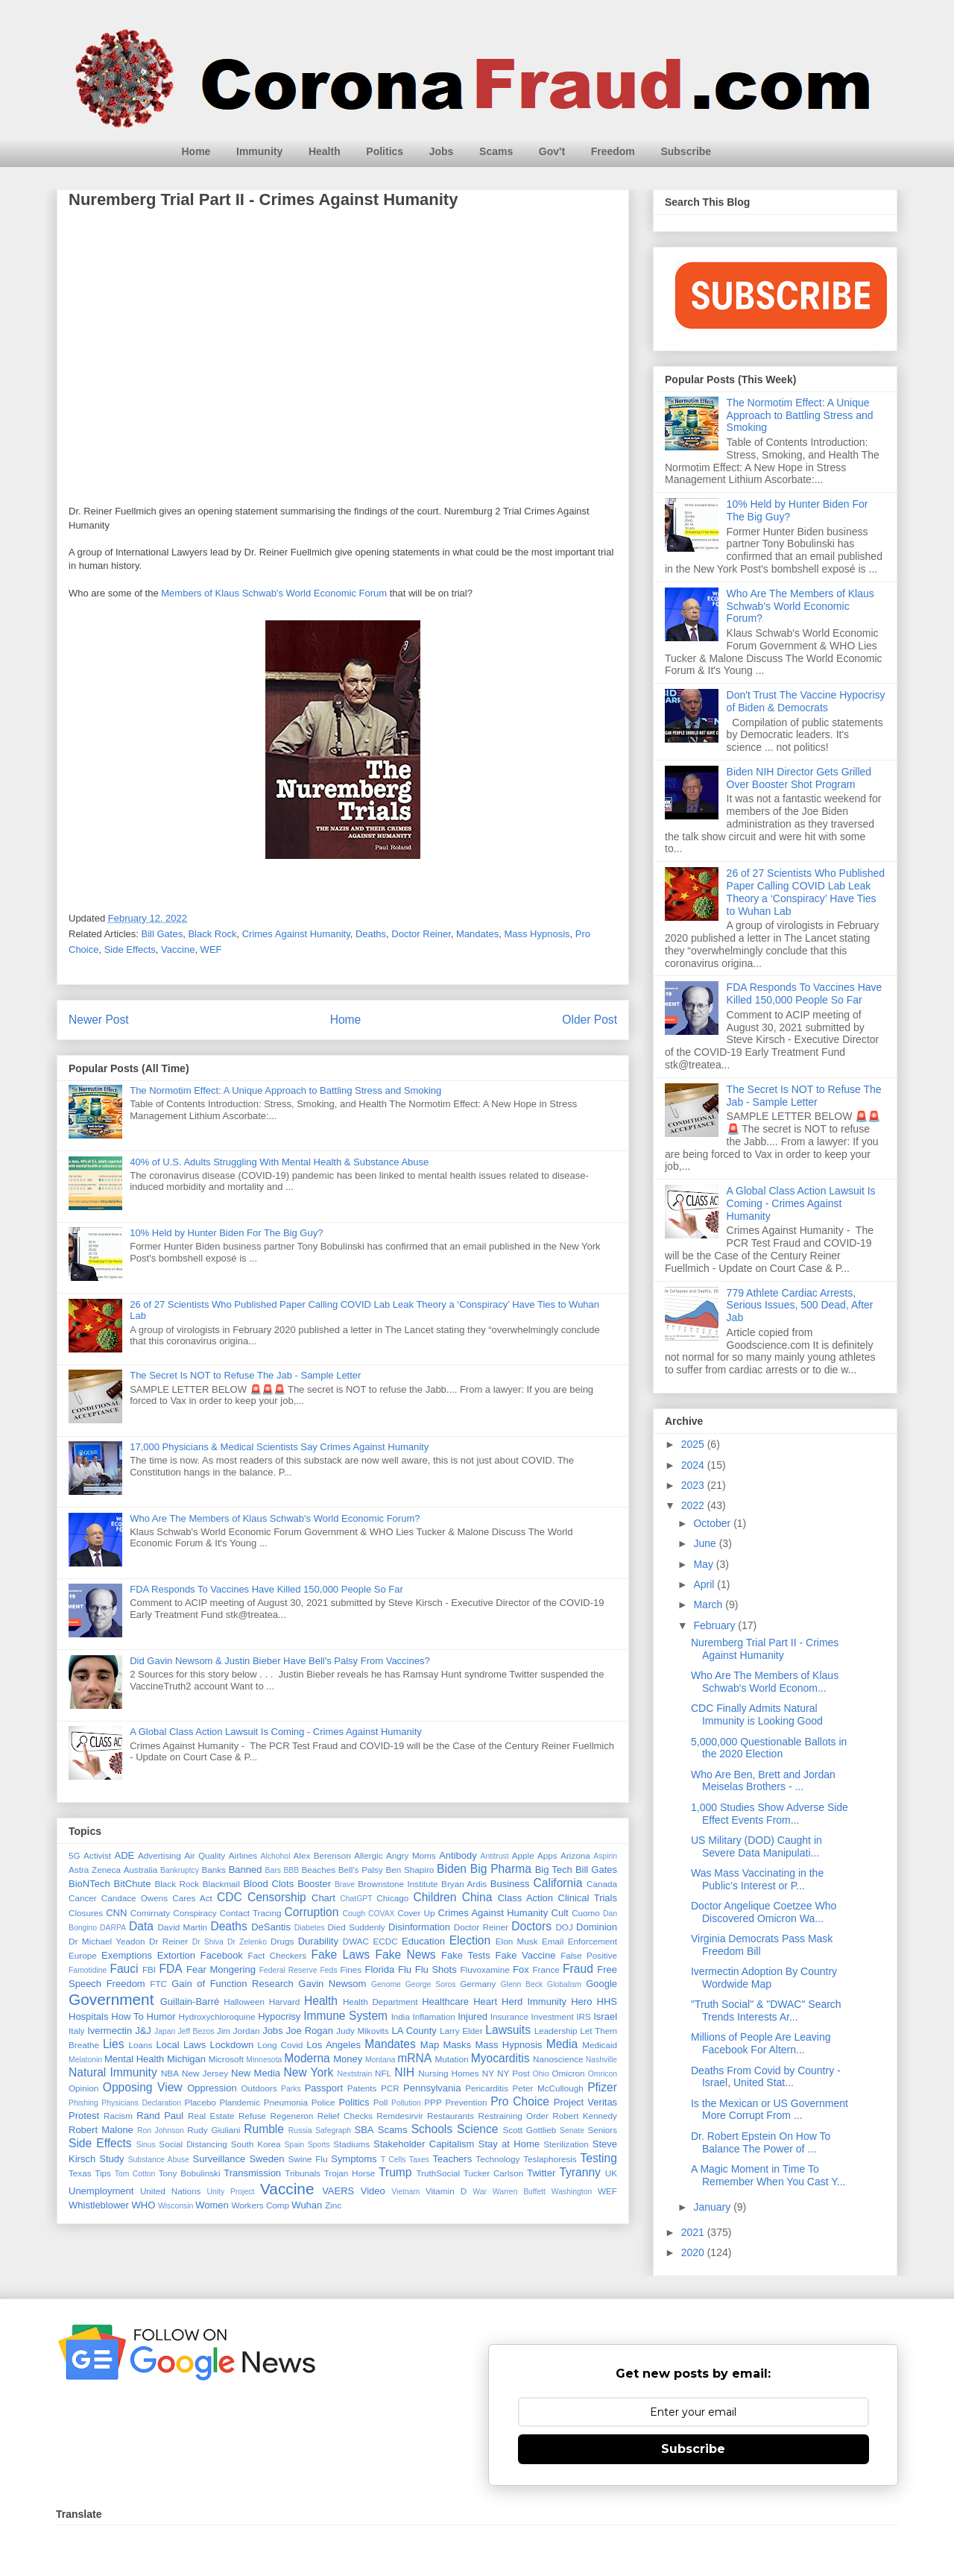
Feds (328, 1970)
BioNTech (89, 1883)
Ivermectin (109, 2030)
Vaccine (178, 949)
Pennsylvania (432, 2088)
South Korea (256, 2144)
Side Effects (130, 949)
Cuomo (586, 1913)
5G (74, 1855)
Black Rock (212, 933)
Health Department (380, 2001)
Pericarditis (486, 2088)
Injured (472, 2016)
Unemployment (101, 2190)
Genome (386, 1984)
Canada (602, 1884)
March (709, 1604)
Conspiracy (194, 1913)
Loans (141, 2045)
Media (562, 2044)
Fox (521, 1969)
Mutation (452, 2059)
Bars (273, 1870)
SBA (364, 2129)
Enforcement (592, 1941)
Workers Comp (260, 2205)
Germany (478, 1983)
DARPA (113, 1928)
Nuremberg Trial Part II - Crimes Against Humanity (764, 1649)
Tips (103, 2173)
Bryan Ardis (464, 1884)
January (713, 2207)
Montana (380, 2060)
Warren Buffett (519, 2192)
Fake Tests (465, 1955)
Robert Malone (101, 2129)
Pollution (406, 2103)
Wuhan (306, 2205)
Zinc (333, 2205)
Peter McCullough (548, 2088)
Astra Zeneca (95, 1869)
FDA (170, 1968)
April (705, 1584)
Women (212, 2205)
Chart (323, 1897)
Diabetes (309, 1928)
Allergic (368, 1855)
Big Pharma (500, 1868)
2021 (694, 2232)
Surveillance (218, 2158)
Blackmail (221, 1884)
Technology (497, 2159)
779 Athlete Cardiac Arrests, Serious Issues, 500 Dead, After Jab (800, 1305)
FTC (158, 1983)
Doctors (531, 1926)
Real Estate (211, 2115)
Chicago (392, 1898)
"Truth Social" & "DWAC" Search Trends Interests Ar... (766, 2010)
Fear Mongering (221, 1969)
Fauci (124, 1968)
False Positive (588, 1955)
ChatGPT (356, 1899)
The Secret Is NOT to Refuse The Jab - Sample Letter (245, 1375)
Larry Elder (461, 2030)
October (713, 1523)
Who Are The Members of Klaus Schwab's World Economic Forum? (275, 1518)
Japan (164, 2031)
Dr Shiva (208, 1942)
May (704, 1564)
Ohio (541, 2074)
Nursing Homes (448, 2073)
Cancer (83, 1898)
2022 (694, 1505)
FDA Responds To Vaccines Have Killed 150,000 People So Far (266, 1589)
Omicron (568, 2073)
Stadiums (351, 2144)
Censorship (276, 1897)
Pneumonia (286, 2102)
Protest (84, 2115)
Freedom (613, 151)
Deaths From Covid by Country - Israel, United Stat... (766, 2077)
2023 (694, 1485)
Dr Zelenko (247, 1942)
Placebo (199, 2102)
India (400, 2016)
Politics (384, 151)
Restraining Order (513, 2115)
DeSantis (271, 1927)
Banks (213, 1869)
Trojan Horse (350, 2173)
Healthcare (445, 2001)
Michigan (186, 2059)
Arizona (575, 1855)
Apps (547, 1855)
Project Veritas (585, 2102)
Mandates (477, 933)
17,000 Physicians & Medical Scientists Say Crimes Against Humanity (279, 1446)
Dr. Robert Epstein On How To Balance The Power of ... (760, 2142)
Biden (452, 1868)
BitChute (132, 1883)
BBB (291, 1870)
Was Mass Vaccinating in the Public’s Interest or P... (757, 1879)
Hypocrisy (279, 2016)
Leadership (556, 2030)
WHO (144, 2205)
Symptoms (353, 2158)
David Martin (182, 1927)
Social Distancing (193, 2144)
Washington (572, 2192)
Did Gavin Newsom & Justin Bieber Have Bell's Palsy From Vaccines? (280, 1660)
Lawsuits (508, 2030)
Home (196, 151)
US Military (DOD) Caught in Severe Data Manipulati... (756, 1846)
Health (325, 151)
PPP (432, 2102)
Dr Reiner (168, 1941)
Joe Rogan (309, 2030)
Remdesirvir (399, 2115)
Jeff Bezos (196, 2031)
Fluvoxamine (484, 1969)
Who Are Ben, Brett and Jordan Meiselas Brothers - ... (763, 1781)
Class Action (525, 1897)
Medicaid (599, 2045)
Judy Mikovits (362, 2030)
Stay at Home (509, 2144)
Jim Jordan (238, 2030)
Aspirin (605, 1856)
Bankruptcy (179, 1870)
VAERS (338, 2190)
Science (477, 2129)
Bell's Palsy (360, 1869)
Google (601, 1983)
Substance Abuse (158, 2159)
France (545, 1969)
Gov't (552, 151)
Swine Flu (308, 2159)
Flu (404, 1969)
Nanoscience (558, 2059)
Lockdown (232, 2044)
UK (611, 2173)
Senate (572, 2130)
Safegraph (333, 2130)
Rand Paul (159, 2115)
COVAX (381, 1913)
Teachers (452, 2158)
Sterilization (565, 2144)
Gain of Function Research (232, 1983)
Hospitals (88, 2016)
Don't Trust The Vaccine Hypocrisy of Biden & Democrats (806, 701)
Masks (457, 2044)
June (705, 1543)
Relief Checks (345, 2115)
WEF (211, 949)
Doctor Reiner (420, 933)
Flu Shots (436, 1969)
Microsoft (226, 2059)
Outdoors (259, 2088)
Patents (362, 2088)
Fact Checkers (277, 1955)
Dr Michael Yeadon (107, 1941)
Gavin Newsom (332, 1983)
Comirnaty (150, 1913)
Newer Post (99, 1019)
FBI (149, 1969)
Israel (605, 2016)
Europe (83, 1955)
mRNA (414, 2058)
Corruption (312, 1912)
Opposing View (143, 2087)
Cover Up (416, 1913)
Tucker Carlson (493, 2173)
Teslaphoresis (549, 2159)
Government (111, 1999)
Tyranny (579, 2172)
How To (127, 2016)
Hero (581, 2001)
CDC (229, 1897)
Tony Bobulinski (190, 2173)
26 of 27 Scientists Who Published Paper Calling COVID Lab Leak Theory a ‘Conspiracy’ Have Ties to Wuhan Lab (806, 891)
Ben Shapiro (409, 1869)
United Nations (170, 2191)
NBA (170, 2073)
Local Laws (181, 2044)
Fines (351, 1969)
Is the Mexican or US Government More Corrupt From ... (769, 2109)
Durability (318, 1941)
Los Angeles (333, 2044)
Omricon (602, 2074)
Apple (523, 1855)
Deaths (371, 933)
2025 (694, 1444)
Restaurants (450, 2115)
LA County (413, 2030)
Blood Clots (268, 1883)
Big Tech (553, 1869)
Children (434, 1897)
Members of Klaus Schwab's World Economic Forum (274, 593)
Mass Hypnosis (536, 933)
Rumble (264, 2129)
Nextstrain (354, 2074)
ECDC (385, 1941)
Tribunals (302, 2173)
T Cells (393, 2159)
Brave (345, 1884)
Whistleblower (99, 2205)
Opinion (83, 2088)
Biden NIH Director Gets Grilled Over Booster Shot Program (799, 778)
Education (423, 1941)
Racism (118, 2115)
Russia (300, 2130)
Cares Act (192, 1898)
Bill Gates (162, 933)
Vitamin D (446, 2191)
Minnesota (264, 2060)
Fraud (578, 1968)
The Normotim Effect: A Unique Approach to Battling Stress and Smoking (285, 1090)
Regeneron (291, 2115)
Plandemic (239, 2102)
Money (347, 2059)
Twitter (541, 2173)
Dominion (596, 1927)
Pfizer (602, 2087)
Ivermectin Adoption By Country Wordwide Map (764, 1977)
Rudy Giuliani (213, 2130)
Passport (324, 2088)
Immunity (259, 151)
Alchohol (276, 1856)
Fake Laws (340, 1954)
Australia (140, 1869)
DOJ (563, 1927)
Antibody (458, 1855)
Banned (245, 1869)
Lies (113, 2044)
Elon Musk (517, 1941)
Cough (354, 1913)
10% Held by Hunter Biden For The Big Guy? (226, 1232)
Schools (431, 2129)
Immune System (345, 2015)
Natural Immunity (113, 2072)
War (480, 2192)
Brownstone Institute (397, 1884)
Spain (294, 2145)
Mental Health (134, 2059)
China (477, 1897)
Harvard (284, 2001)
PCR (390, 2088)
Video (373, 2190)
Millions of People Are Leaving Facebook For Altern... (761, 2043)
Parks (291, 2089)
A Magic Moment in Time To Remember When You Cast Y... (768, 2175)
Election (469, 1940)
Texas (80, 2173)
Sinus (146, 2145)
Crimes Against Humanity (296, 933)
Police (323, 2102)
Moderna (307, 2058)
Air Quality (204, 1855)
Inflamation (433, 2016)
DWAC (356, 1941)
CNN (116, 1912)
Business (510, 1883)
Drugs (282, 1941)
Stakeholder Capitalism (423, 2144)
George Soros (430, 1984)
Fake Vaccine (525, 1955)
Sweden (266, 2158)
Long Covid (280, 2045)
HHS (607, 2001)
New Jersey (205, 2073)
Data (141, 1926)
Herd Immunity (534, 2001)
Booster (314, 1883)
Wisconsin (175, 2206)
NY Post (513, 2073)
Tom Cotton (135, 2174)
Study (111, 2158)
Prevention (466, 2102)
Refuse (252, 2115)
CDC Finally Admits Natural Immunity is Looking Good (757, 1714)
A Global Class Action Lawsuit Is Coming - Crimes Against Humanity (276, 1731)
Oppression (211, 2088)
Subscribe (685, 151)
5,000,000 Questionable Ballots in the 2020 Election (769, 1748)
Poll (380, 2102)
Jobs (441, 151)
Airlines (243, 1855)
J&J (143, 2030)
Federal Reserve (288, 1970)
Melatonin (85, 2060)
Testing (598, 2158)
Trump (395, 2172)
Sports (319, 2145)
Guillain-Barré (189, 2001)
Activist (97, 1855)
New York (308, 2072)
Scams (496, 151)
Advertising (159, 1855)
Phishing (83, 2103)
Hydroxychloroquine (216, 2016)
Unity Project (231, 2192)
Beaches (318, 1869)
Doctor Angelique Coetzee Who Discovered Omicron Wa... (763, 1912)
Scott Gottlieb (529, 2130)
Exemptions (126, 1955)
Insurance (509, 2016)
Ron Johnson (160, 2130)
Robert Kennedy (584, 2115)
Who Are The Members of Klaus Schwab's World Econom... (764, 1681)
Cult (560, 1912)
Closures (86, 1913)
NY (488, 2073)
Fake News (405, 1954)
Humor (161, 2016)
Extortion (176, 1955)
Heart (485, 2001)
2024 (694, 1465)
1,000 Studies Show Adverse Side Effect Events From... (769, 1813)
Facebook (221, 1955)
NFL (383, 2073)
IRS (583, 2016)
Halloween (244, 2001)
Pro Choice (519, 2101)
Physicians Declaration (141, 2103)
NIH (404, 2072)
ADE (124, 1855)
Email (552, 1941)
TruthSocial (438, 2173)
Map (429, 2044)
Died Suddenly (356, 1927)
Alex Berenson (322, 1855)
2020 (694, 2252)
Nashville (601, 2060)
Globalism (564, 1984)
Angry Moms (411, 1855)
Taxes (419, 2159)
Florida (379, 1969)
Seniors (602, 2130)
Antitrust (495, 1856)
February (715, 1625)
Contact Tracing (251, 1913)
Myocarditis (500, 2058)
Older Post (589, 1019)
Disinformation (419, 1927)
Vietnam (405, 2192)
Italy (76, 2030)
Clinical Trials (587, 1897)
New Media (255, 2073)
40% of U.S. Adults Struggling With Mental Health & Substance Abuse (279, 1162)
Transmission (252, 2173)
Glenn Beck (522, 1984)
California (557, 1883)
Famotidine (88, 1970)
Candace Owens (134, 1898)
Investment (552, 2016)
